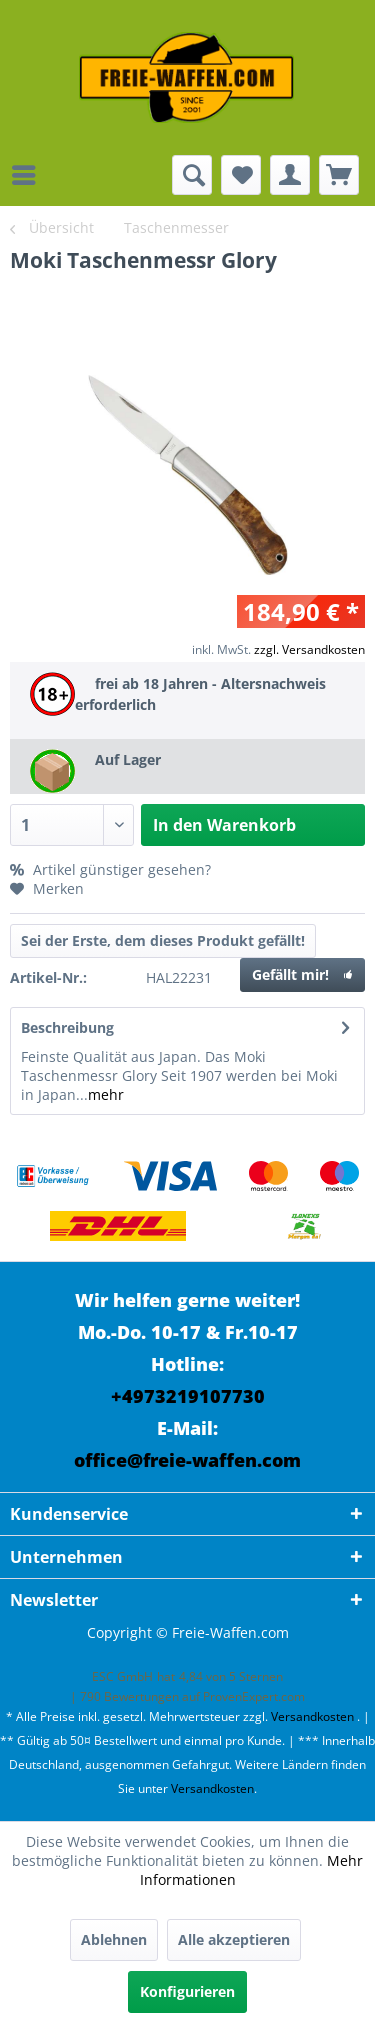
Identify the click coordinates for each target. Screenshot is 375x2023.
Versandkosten (312, 1716)
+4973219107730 (188, 1396)
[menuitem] (29, 175)
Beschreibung (67, 1027)
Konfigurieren (187, 1991)
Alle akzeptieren (234, 1939)
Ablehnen (114, 1939)
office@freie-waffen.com (187, 1460)
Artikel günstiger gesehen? (110, 869)
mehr (106, 1094)
